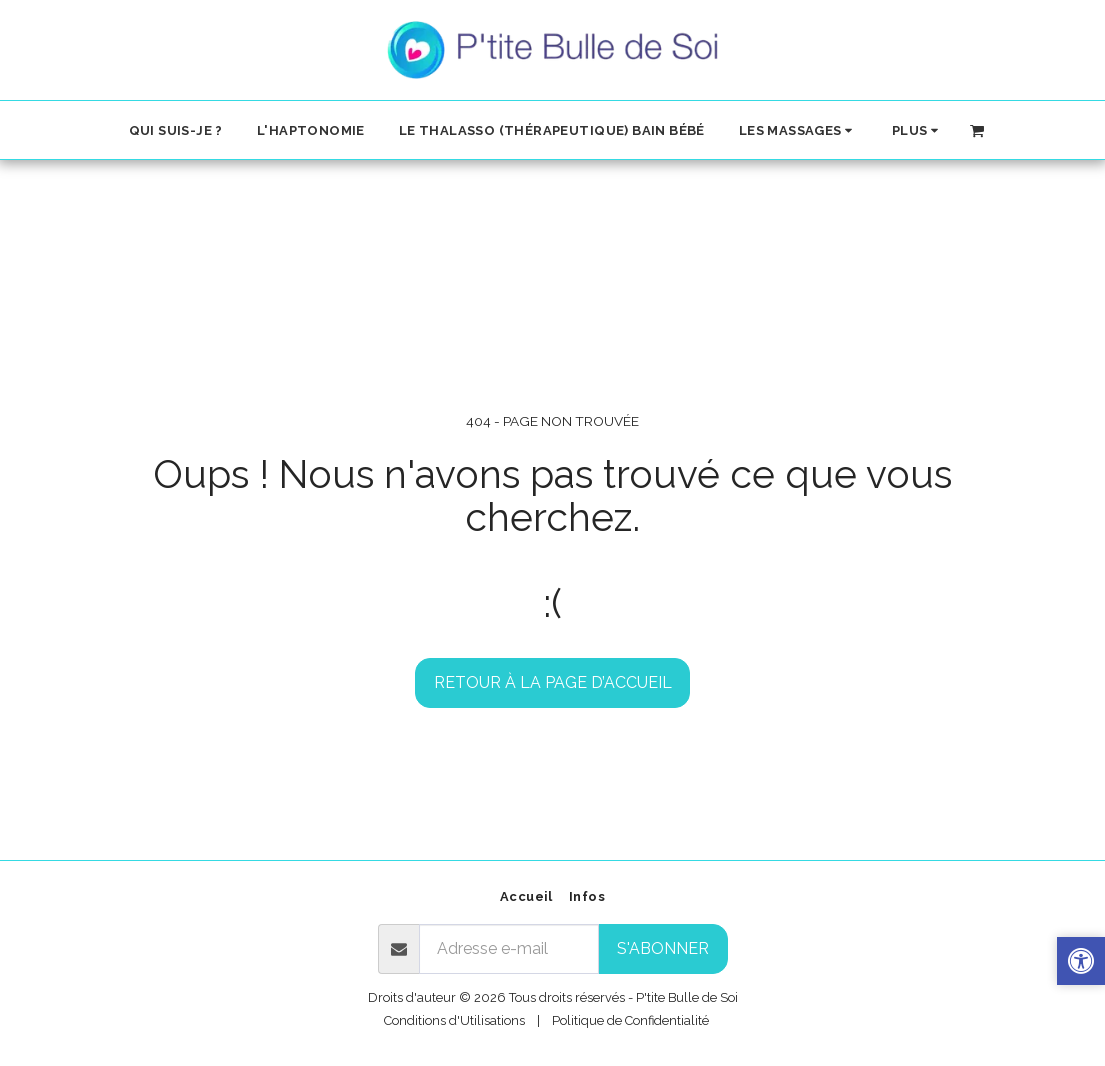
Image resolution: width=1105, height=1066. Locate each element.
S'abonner (663, 948)
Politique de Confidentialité (630, 1020)
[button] (798, 130)
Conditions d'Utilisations (454, 1020)
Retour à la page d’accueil (553, 682)
